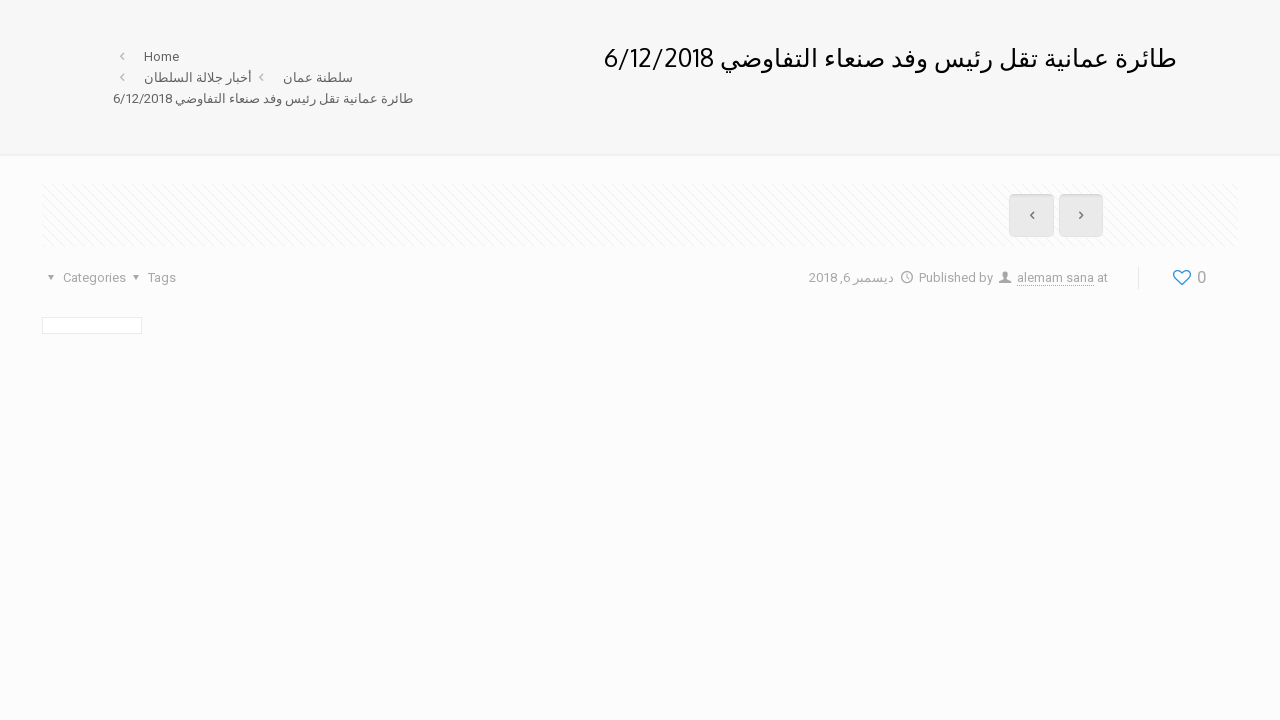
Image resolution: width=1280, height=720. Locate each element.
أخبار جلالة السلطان (198, 77)
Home (161, 56)
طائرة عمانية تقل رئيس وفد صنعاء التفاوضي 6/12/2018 (263, 98)
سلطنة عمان (318, 77)
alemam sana (1055, 277)
